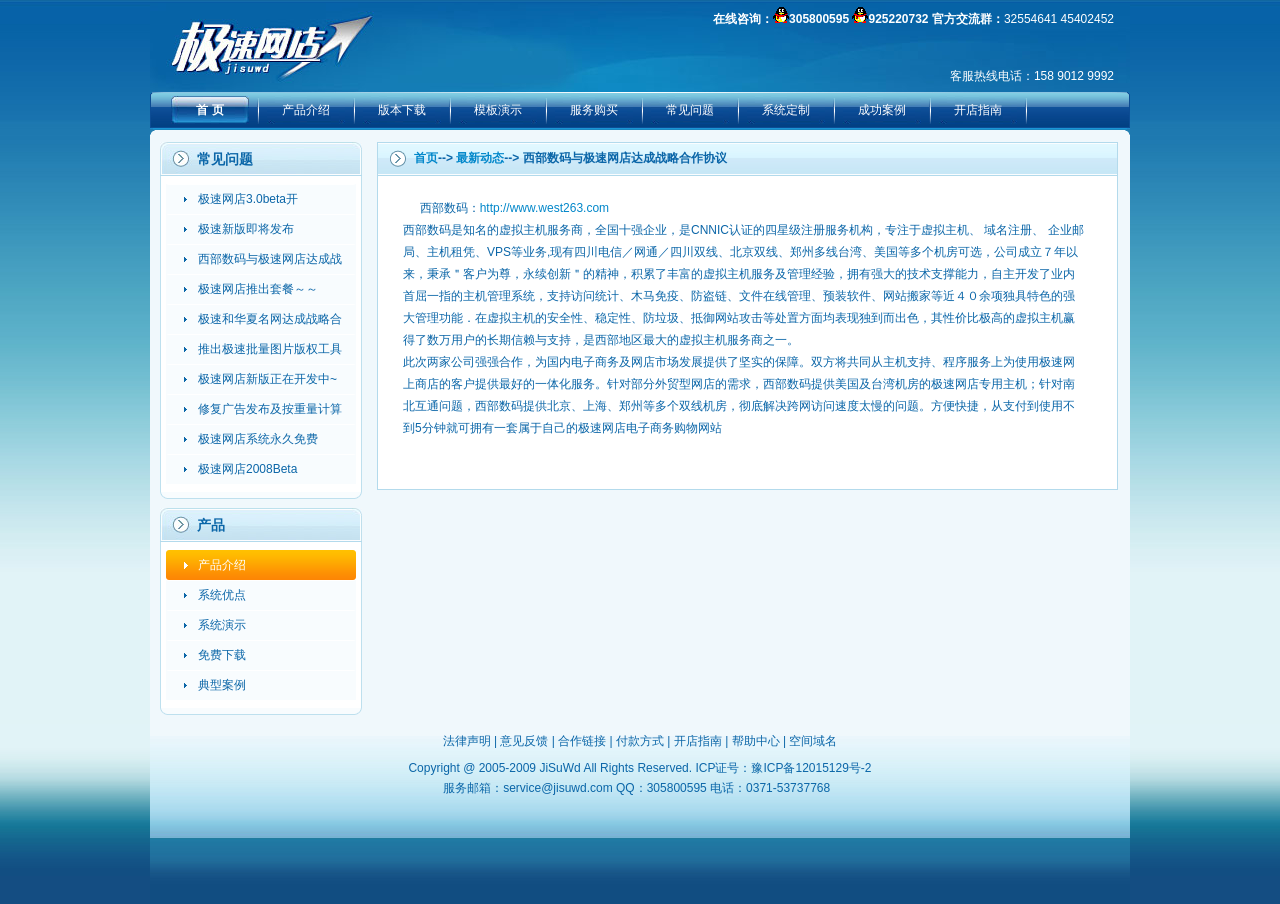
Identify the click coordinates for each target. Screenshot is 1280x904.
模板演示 (498, 110)
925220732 (898, 19)
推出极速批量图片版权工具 (270, 349)
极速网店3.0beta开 (248, 199)
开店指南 (978, 110)
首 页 (209, 110)
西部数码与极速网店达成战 (270, 259)
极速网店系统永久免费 (258, 439)
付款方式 (640, 741)
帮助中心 (756, 741)
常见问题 (690, 110)
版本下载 (402, 110)
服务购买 (594, 110)
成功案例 (882, 110)
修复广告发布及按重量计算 (270, 409)
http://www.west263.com (544, 208)
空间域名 (813, 741)
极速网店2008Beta (247, 469)
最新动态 (480, 158)
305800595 (819, 19)
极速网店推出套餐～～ (258, 289)
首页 (426, 158)
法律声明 (467, 741)
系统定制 (786, 110)
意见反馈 (524, 741)
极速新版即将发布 (246, 229)
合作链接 (582, 741)
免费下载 (222, 655)
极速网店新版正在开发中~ (267, 379)
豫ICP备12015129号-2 (811, 768)
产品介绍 (306, 110)
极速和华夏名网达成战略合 (270, 319)
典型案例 (222, 685)
